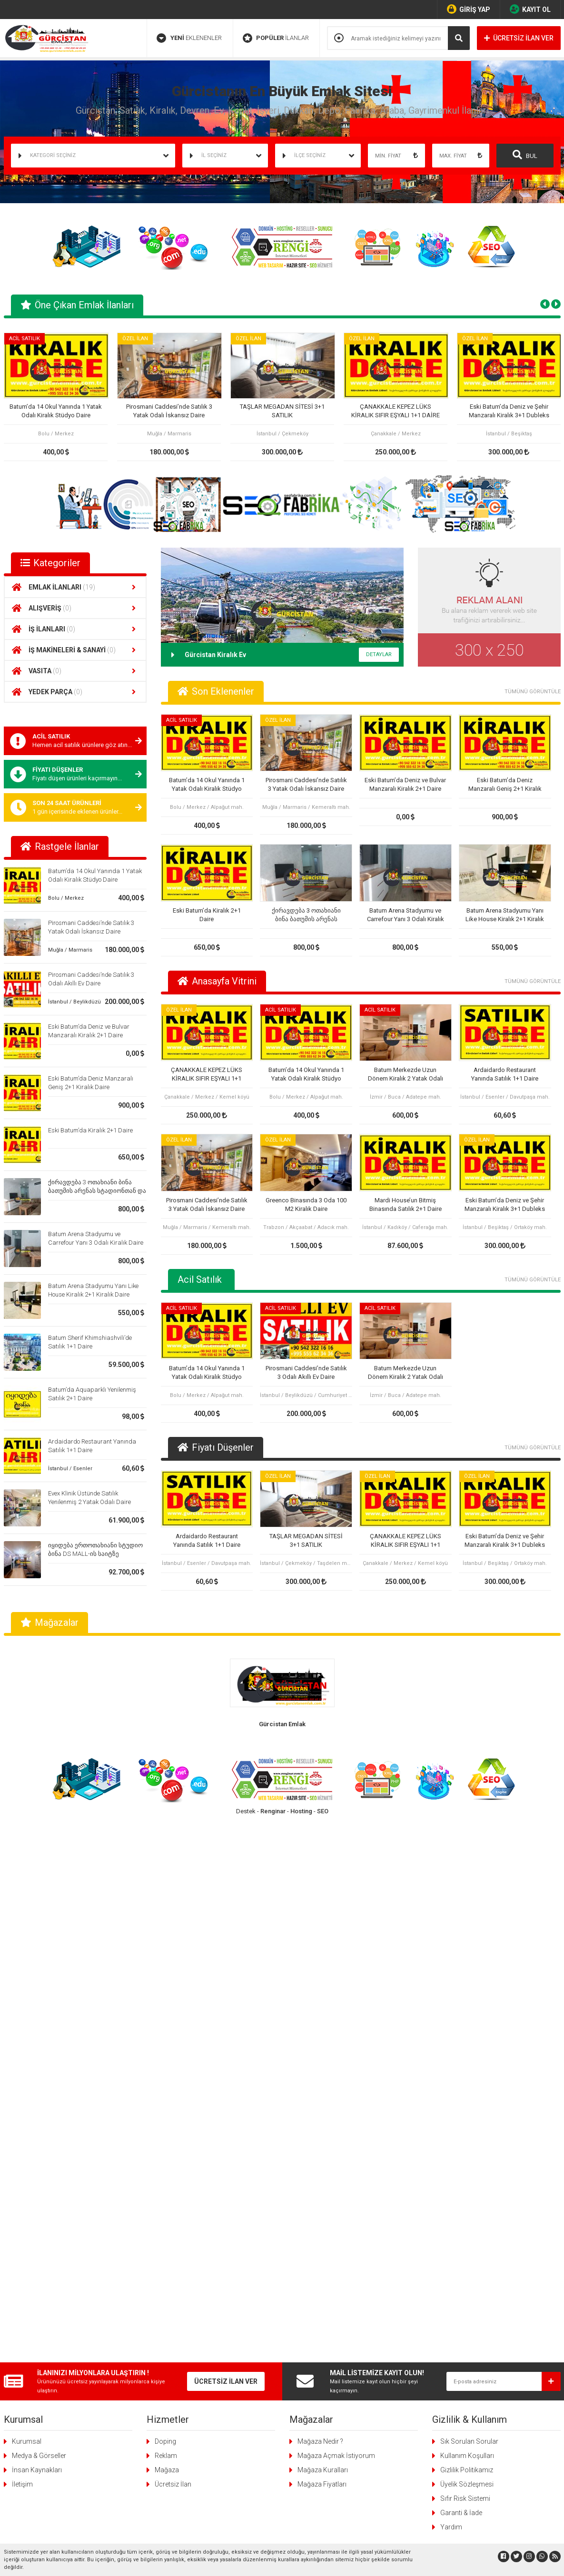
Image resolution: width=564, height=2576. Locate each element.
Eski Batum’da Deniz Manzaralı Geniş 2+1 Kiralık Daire (505, 785)
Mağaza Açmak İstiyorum (336, 1915)
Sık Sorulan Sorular (469, 1901)
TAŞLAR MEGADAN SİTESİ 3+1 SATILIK (282, 411)
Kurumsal (26, 1901)
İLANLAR (276, 38)
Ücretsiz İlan (173, 1944)
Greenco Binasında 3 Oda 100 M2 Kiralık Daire (306, 1204)
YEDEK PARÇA (75, 692)
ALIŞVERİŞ (75, 608)
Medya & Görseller (39, 1915)
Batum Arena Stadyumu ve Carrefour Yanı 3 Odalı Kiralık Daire (405, 915)
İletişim (22, 1944)
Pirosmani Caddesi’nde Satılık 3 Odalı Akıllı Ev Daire (306, 1372)
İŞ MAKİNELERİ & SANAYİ (75, 650)
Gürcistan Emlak (282, 1724)
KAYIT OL (530, 9)
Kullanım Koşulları (467, 1915)
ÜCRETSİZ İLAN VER (519, 38)
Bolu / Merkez (66, 898)
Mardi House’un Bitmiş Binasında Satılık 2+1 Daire (405, 1204)
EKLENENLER (189, 38)
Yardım (451, 1987)
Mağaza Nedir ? (320, 1901)
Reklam (166, 1915)
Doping (165, 1901)
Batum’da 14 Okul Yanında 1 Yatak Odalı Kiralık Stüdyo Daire (56, 411)
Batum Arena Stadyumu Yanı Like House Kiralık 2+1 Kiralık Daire (504, 915)
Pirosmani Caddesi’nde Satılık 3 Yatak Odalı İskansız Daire (169, 411)
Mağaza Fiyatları (321, 1944)
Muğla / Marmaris (70, 950)
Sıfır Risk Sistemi (465, 1958)
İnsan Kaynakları (37, 1930)
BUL (525, 154)
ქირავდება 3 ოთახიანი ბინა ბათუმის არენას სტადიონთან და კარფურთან (97, 1191)
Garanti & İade (461, 1972)
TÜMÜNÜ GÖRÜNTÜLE (533, 691)
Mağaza (167, 1930)
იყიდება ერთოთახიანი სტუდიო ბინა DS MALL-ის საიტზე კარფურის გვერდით (95, 1554)
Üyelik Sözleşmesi (467, 1944)
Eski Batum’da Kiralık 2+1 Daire (90, 1130)
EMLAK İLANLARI (75, 587)
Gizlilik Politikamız (466, 1930)
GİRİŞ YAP (468, 9)
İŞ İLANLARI (75, 629)
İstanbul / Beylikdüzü (74, 1002)
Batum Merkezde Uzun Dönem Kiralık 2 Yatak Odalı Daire (405, 1074)
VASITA (75, 671)
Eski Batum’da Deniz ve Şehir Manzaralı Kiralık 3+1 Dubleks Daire (508, 411)
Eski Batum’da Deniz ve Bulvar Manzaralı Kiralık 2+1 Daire (405, 784)
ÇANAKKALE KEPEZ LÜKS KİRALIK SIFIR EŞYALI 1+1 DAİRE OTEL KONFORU (395, 411)
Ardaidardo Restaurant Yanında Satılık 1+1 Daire (504, 1074)
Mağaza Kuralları (322, 1930)
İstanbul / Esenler (70, 1468)
